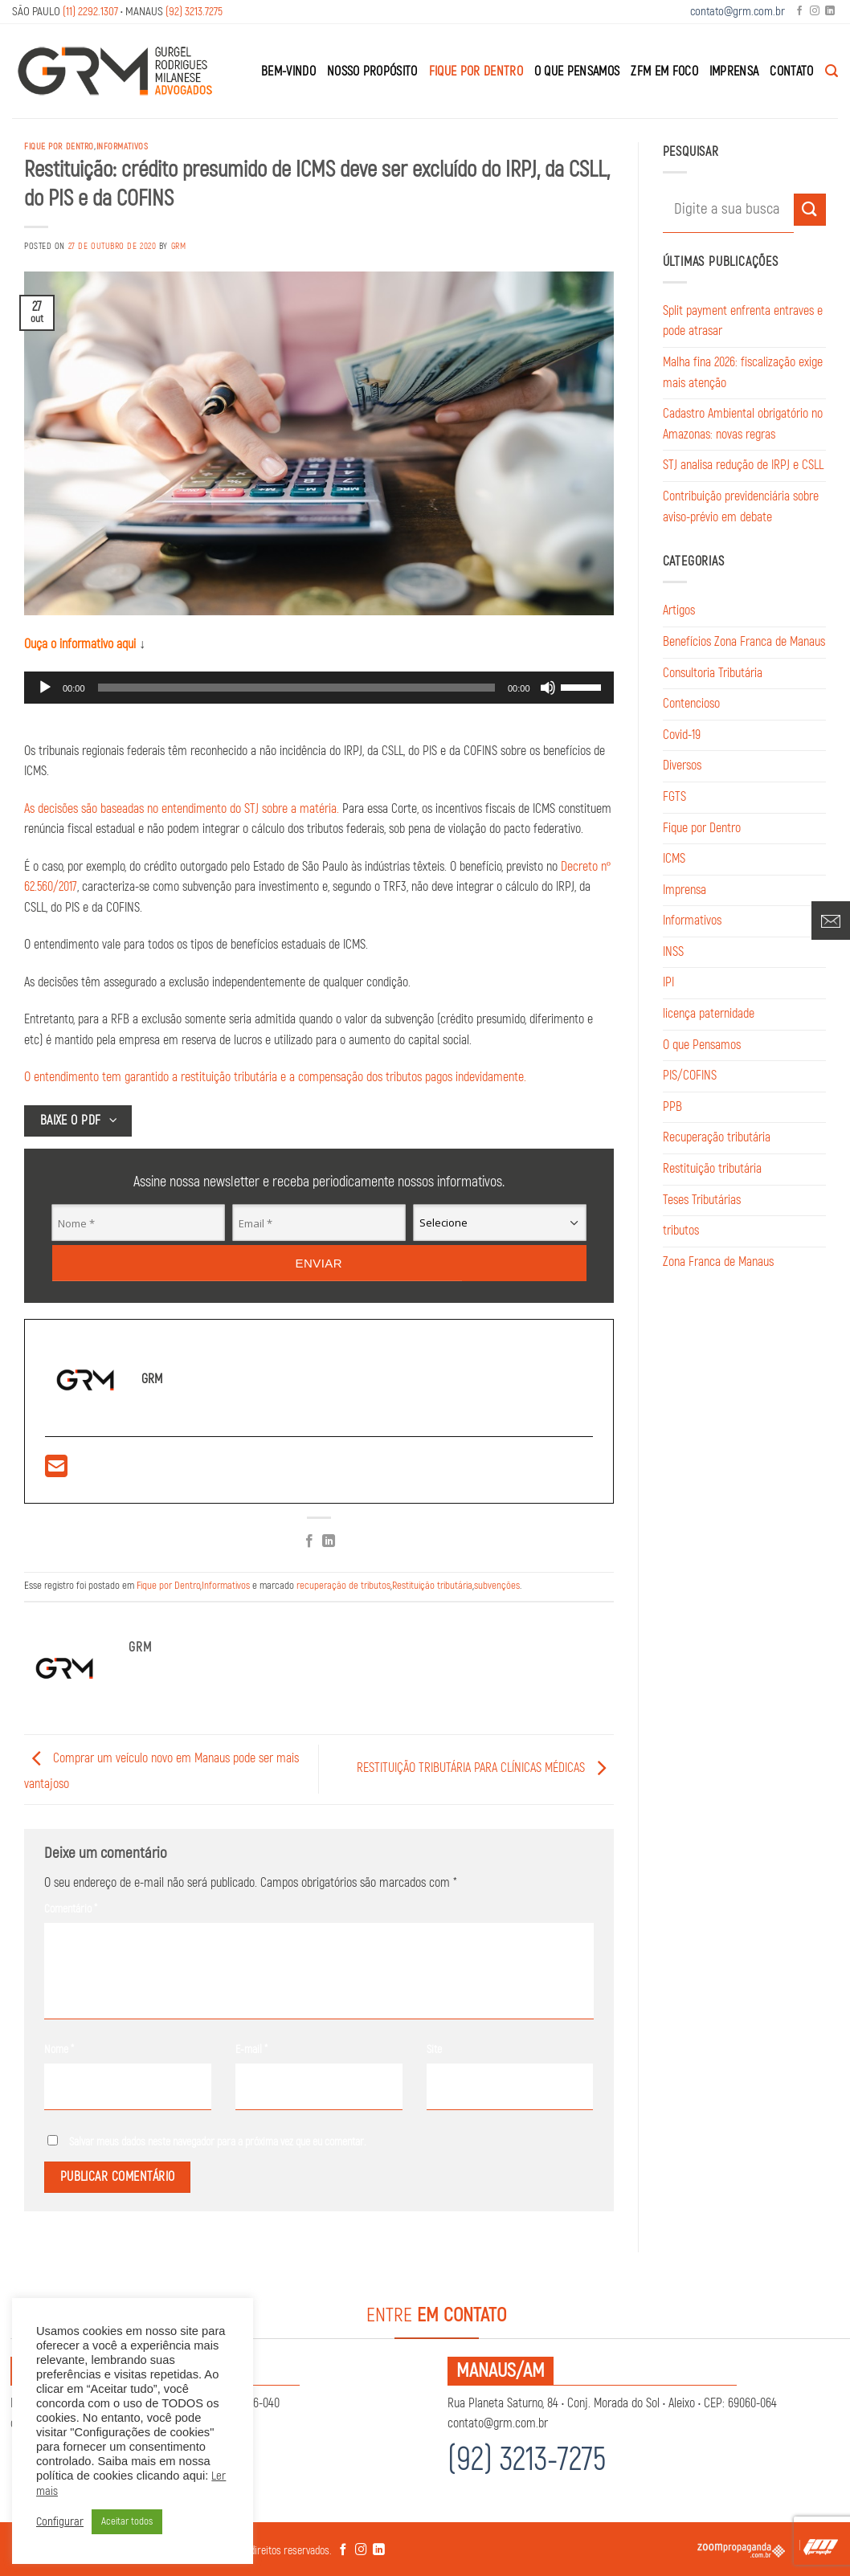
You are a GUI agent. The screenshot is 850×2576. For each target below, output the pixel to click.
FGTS (674, 797)
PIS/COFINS (690, 1076)
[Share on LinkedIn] (328, 1542)
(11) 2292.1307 (90, 11)
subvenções (497, 1585)
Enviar (318, 1262)
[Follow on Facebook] (799, 12)
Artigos (679, 610)
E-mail (251, 2049)
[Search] (831, 71)
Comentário (70, 1909)
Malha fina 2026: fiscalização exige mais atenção (743, 372)
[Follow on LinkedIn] (830, 12)
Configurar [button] (60, 2522)
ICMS (674, 859)
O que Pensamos (576, 71)
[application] (319, 688)
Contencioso (691, 704)
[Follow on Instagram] (814, 12)
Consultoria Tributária (712, 673)
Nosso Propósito (372, 71)
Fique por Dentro (476, 71)
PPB (672, 1107)
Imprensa (734, 71)
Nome (59, 2049)
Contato (791, 71)
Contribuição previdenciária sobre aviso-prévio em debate (741, 506)
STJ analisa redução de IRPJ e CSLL (743, 465)
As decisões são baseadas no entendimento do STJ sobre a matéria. (181, 809)
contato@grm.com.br (737, 11)
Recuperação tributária (716, 1137)
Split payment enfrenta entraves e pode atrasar (743, 321)
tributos (681, 1231)
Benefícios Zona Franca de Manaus (744, 642)
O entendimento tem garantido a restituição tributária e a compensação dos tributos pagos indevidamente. (275, 1077)
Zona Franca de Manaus (718, 1262)
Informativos (122, 146)
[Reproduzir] (45, 688)
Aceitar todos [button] (127, 2521)
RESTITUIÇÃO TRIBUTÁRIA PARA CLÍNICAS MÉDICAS (485, 1769)
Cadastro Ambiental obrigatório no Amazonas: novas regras (743, 424)
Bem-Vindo (288, 71)
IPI (668, 982)
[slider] (296, 688)
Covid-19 (682, 735)
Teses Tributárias (702, 1200)
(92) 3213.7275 (194, 11)
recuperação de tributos (343, 1585)
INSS (673, 952)
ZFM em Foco (664, 71)
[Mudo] (548, 688)
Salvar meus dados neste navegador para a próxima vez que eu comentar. (217, 2142)
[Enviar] (810, 209)
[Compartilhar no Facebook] (308, 1542)
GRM (178, 246)
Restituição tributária (432, 1585)
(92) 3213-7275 (526, 2460)
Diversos (682, 765)
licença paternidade (708, 1014)
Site (434, 2049)
